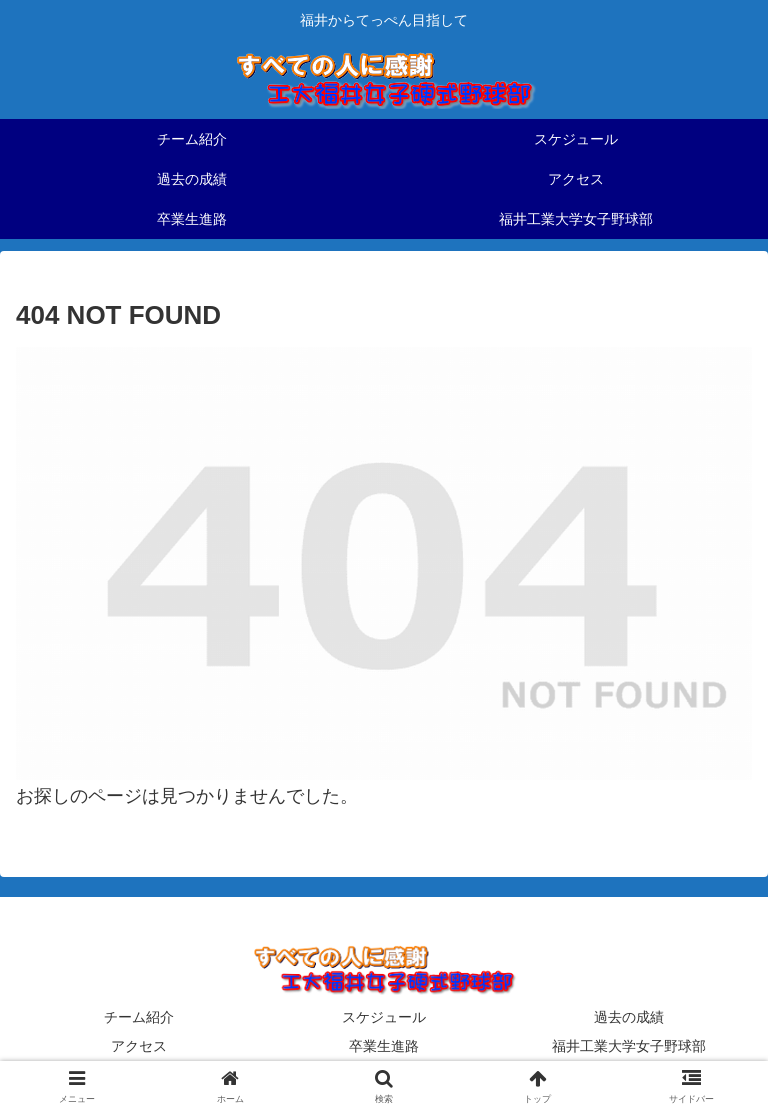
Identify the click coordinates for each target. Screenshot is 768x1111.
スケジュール (384, 1017)
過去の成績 (629, 1017)
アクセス (139, 1046)
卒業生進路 (384, 1046)
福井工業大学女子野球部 (629, 1046)
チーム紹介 (139, 1017)
